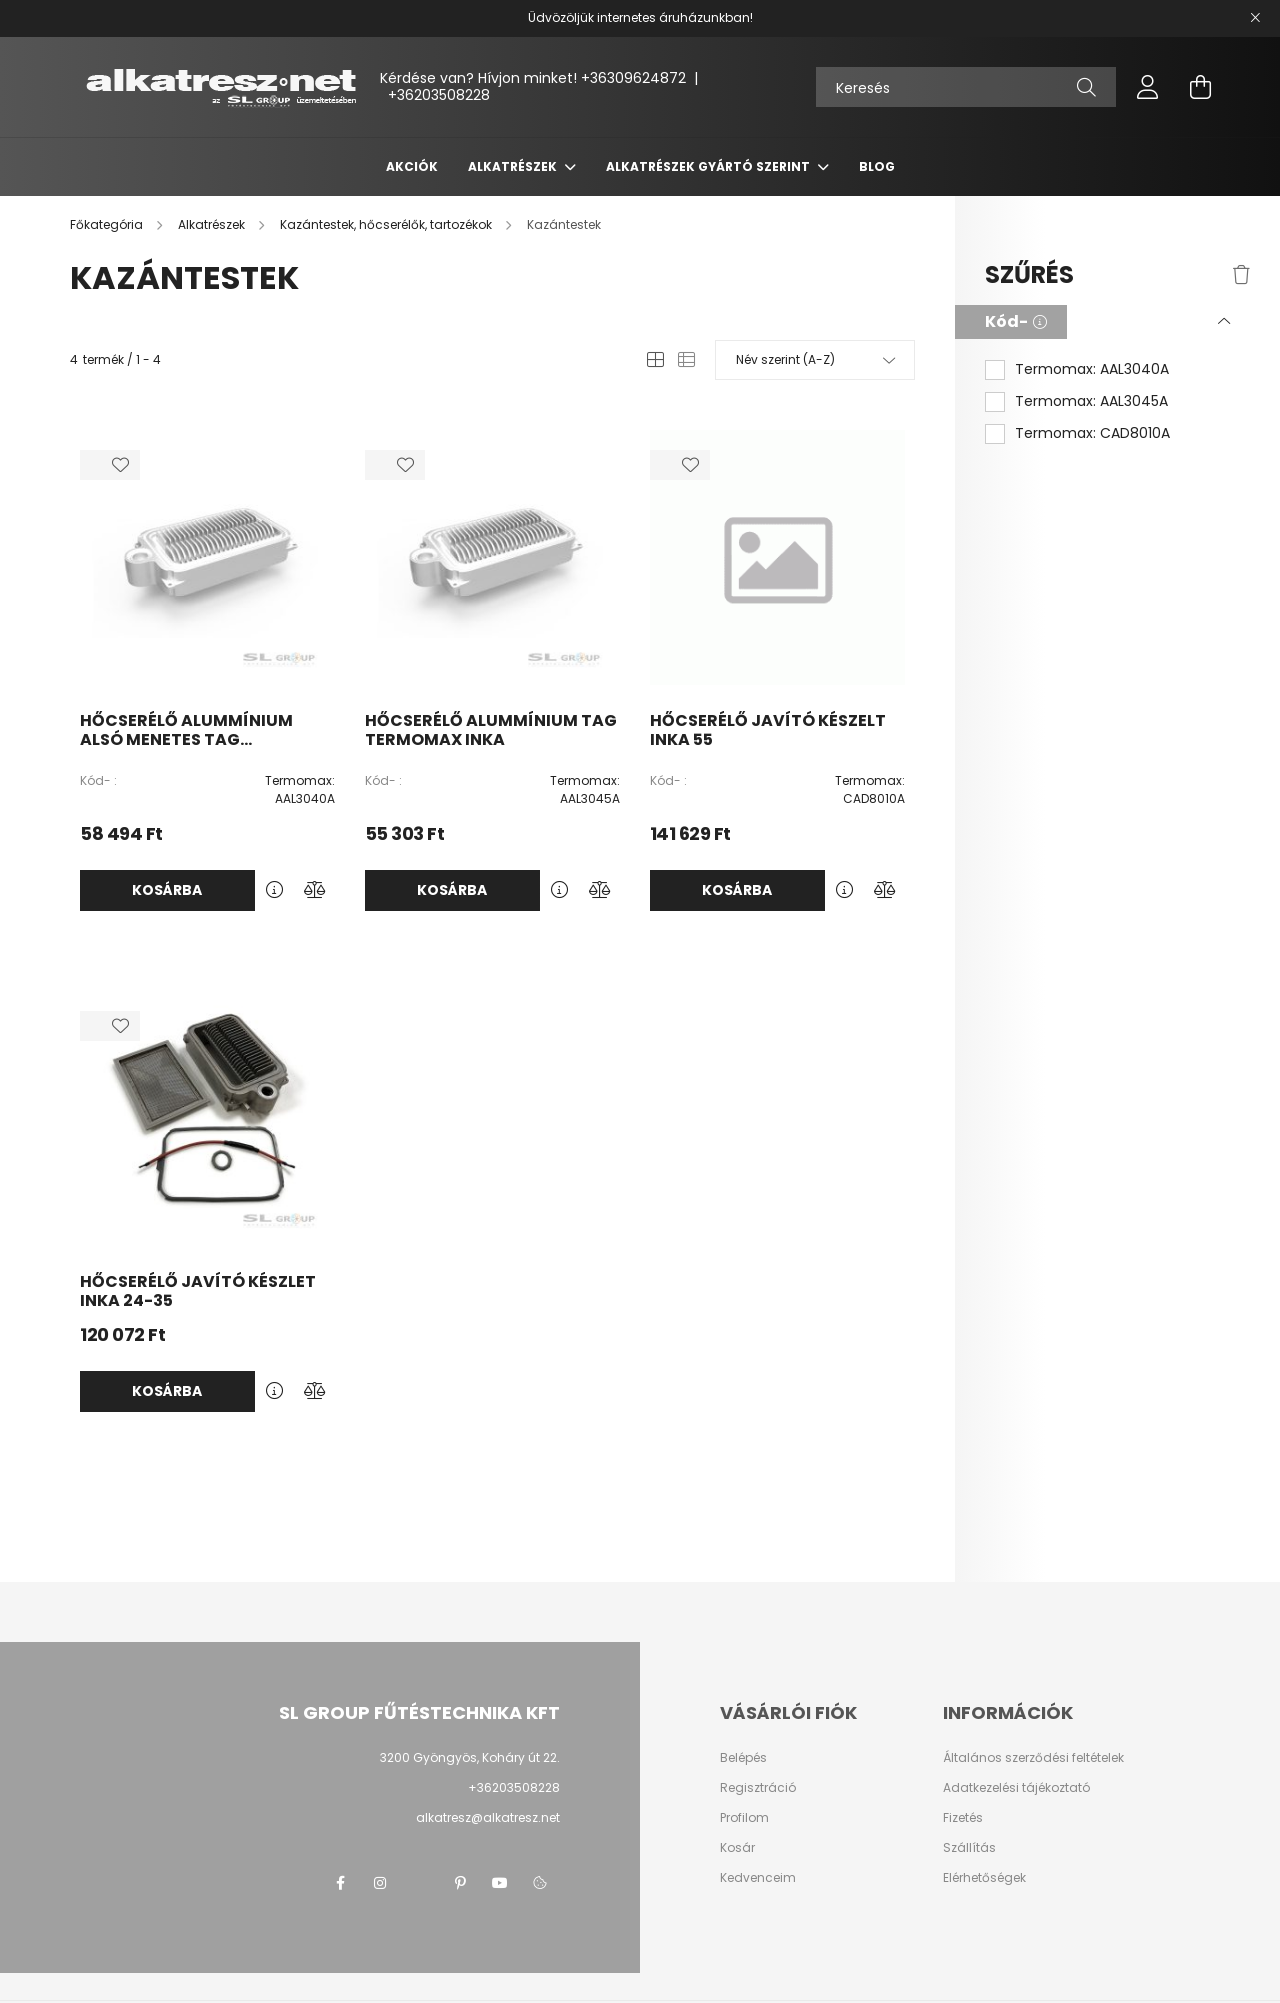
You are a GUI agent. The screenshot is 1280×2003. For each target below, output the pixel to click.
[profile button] (1148, 87)
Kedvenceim (758, 1878)
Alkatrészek (514, 166)
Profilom (744, 1818)
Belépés (743, 1758)
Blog (877, 166)
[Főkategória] (108, 224)
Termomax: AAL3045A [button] (1091, 401)
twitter (420, 1883)
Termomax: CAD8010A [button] (1092, 433)
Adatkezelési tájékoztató (1016, 1788)
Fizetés (963, 1818)
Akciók (412, 166)
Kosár (737, 1848)
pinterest (460, 1883)
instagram (380, 1883)
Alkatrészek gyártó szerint (709, 166)
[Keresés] (966, 87)
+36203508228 (439, 95)
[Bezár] (1255, 18)
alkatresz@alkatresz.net (488, 1817)
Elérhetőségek (984, 1878)
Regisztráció (758, 1788)
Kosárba (167, 890)
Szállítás (969, 1848)
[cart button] (1200, 87)
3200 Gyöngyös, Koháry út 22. (470, 1757)
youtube (500, 1883)
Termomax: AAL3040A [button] (1092, 369)
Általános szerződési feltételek (1033, 1758)
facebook (340, 1883)
